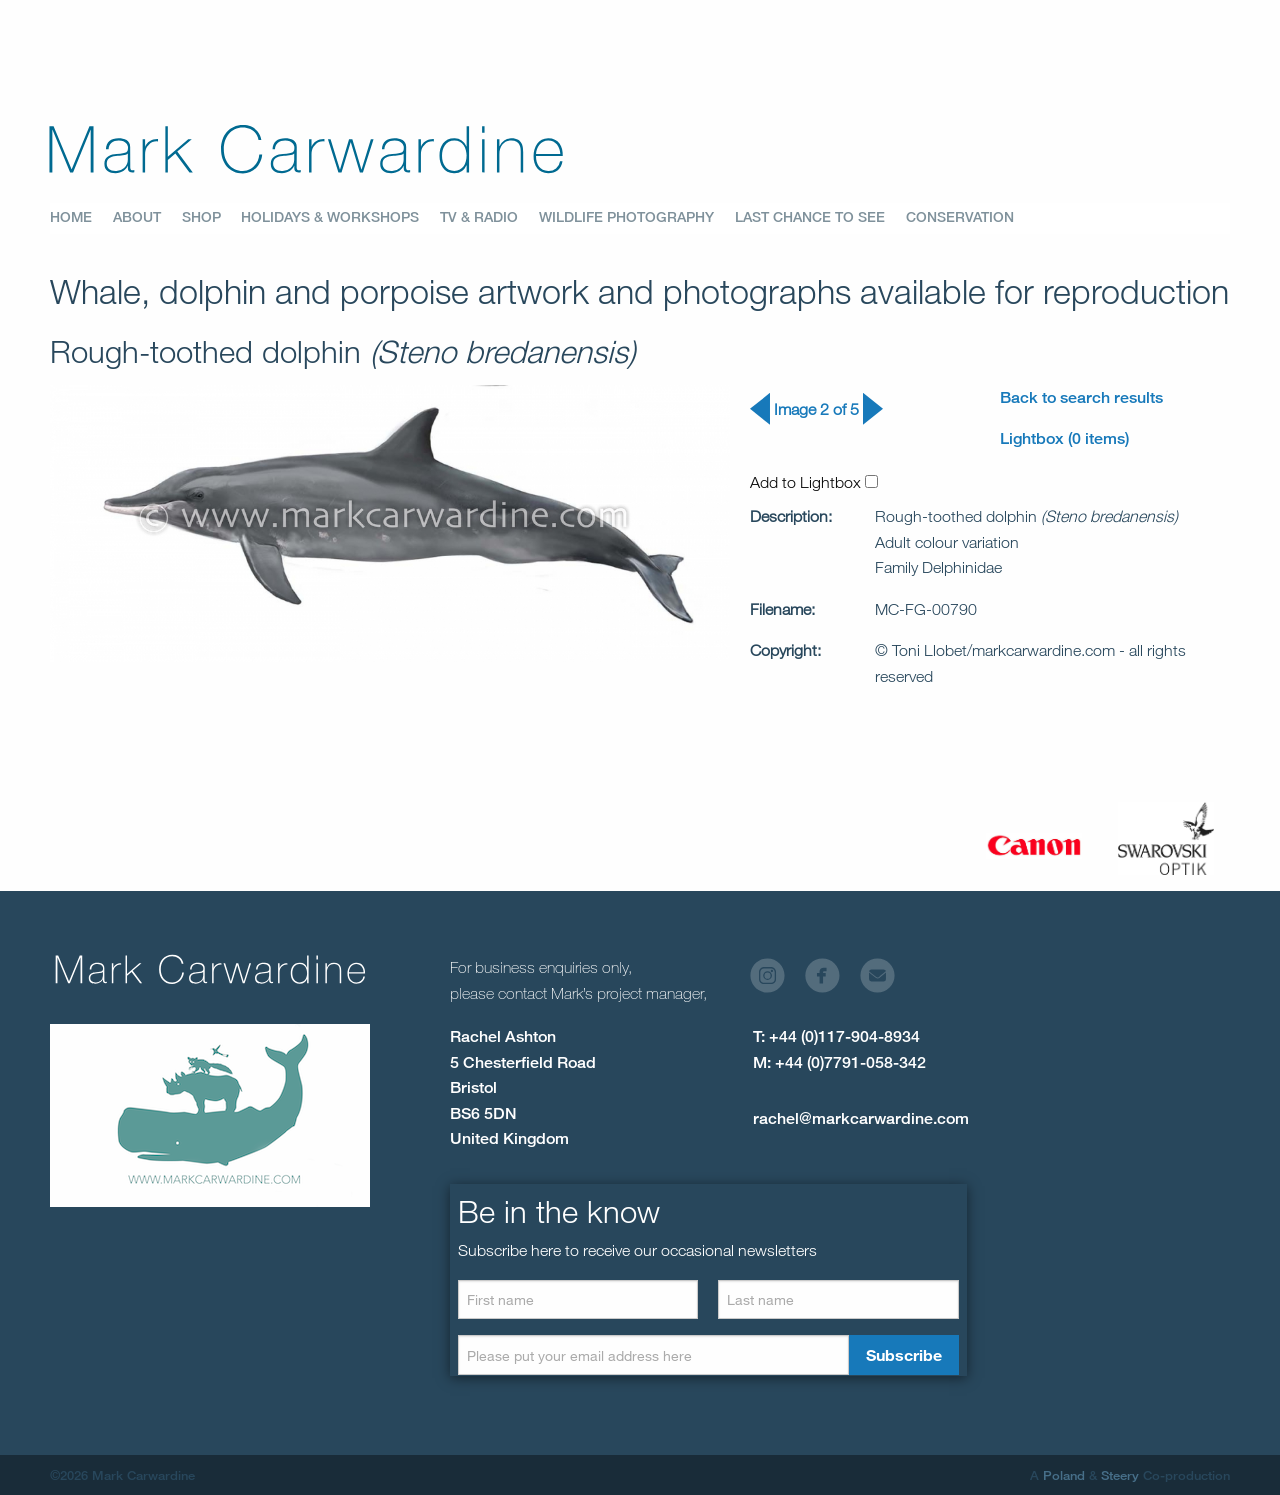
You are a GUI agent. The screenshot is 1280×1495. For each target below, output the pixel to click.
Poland (1064, 1475)
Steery (1120, 1475)
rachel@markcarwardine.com (861, 1118)
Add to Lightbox (814, 482)
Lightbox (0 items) (1064, 438)
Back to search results (1081, 397)
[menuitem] (81, 218)
